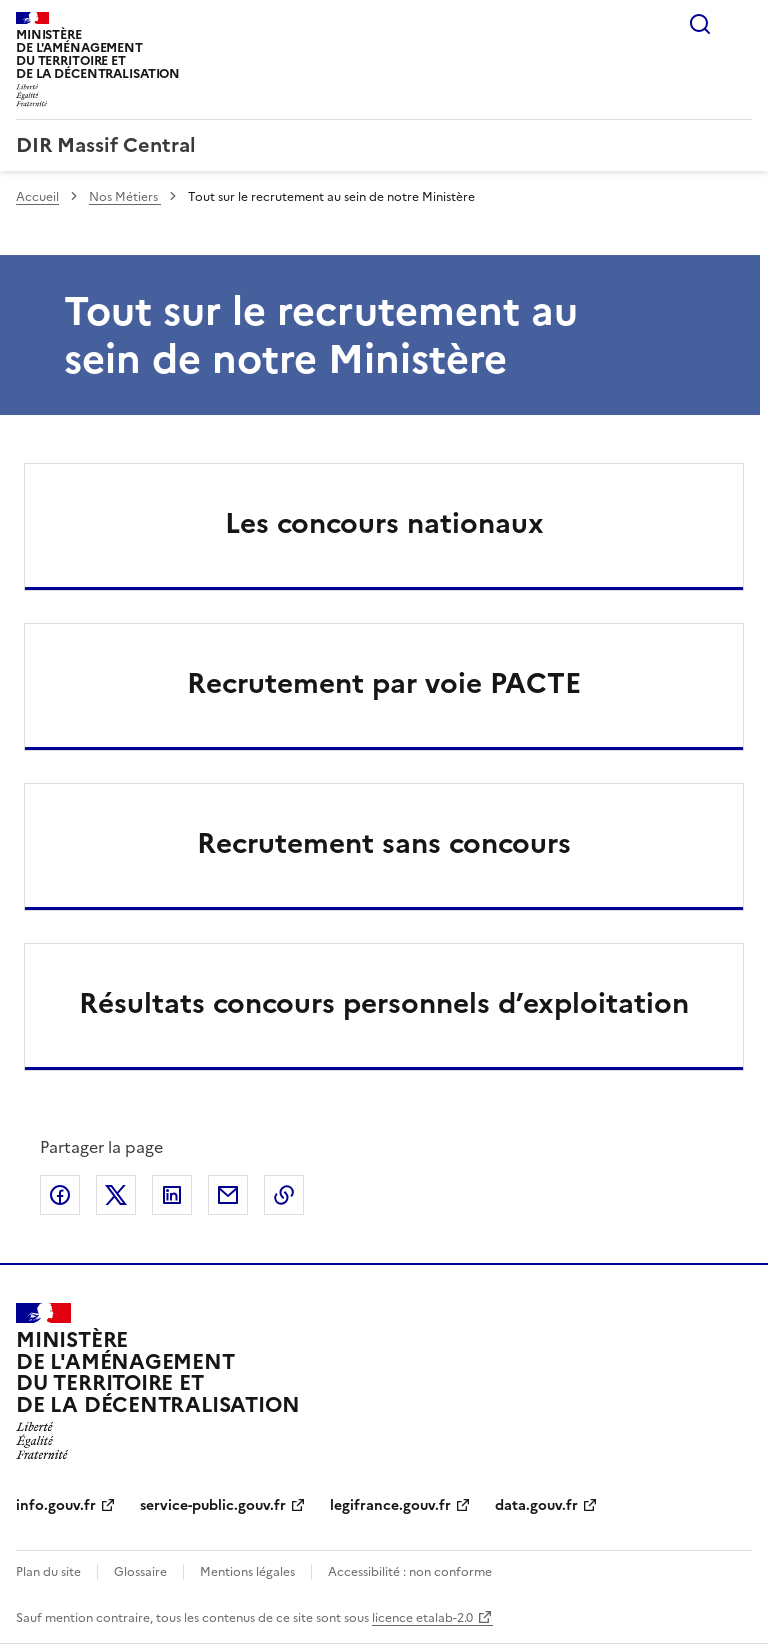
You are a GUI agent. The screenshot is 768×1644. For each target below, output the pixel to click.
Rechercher (700, 24)
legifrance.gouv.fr (390, 1505)
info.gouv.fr (56, 1505)
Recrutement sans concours (384, 843)
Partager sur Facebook (60, 1195)
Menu (740, 24)
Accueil (37, 197)
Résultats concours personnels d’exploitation (384, 1003)
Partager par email (228, 1195)
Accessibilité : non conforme (410, 1572)
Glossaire (140, 1572)
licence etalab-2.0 (422, 1618)
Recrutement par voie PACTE (384, 683)
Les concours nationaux (384, 523)
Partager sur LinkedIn (172, 1195)
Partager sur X (116, 1195)
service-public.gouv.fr (213, 1505)
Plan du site (48, 1572)
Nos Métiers (125, 197)
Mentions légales (247, 1572)
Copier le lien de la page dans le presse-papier (284, 1195)
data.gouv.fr (536, 1505)
